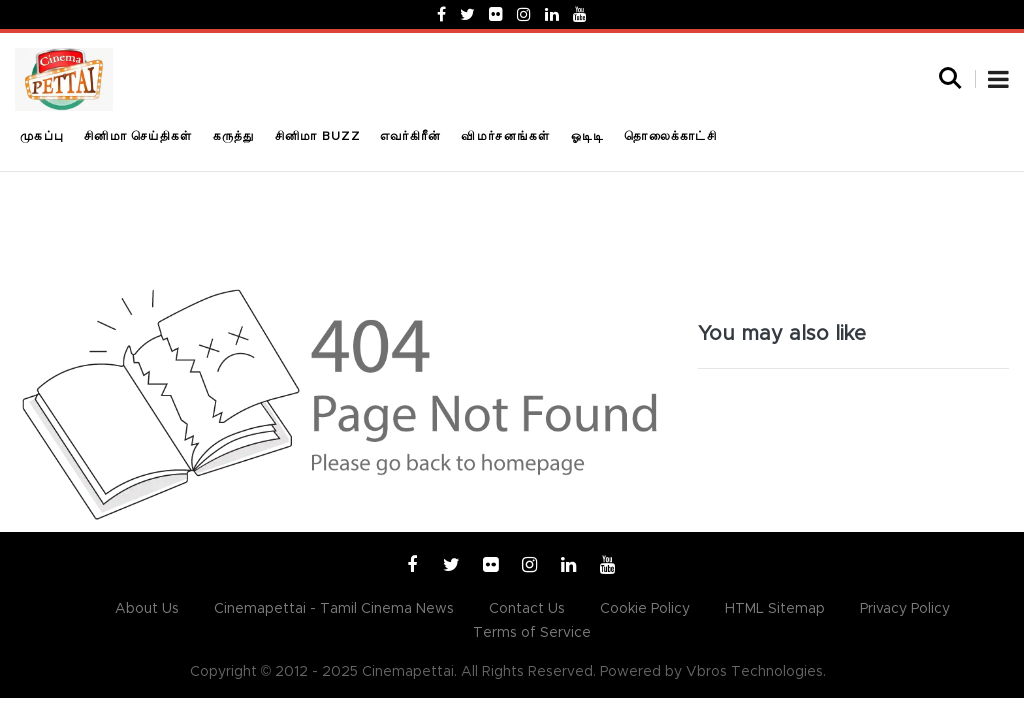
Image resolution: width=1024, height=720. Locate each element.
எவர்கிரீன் (411, 136)
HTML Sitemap (775, 609)
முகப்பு (42, 136)
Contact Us (527, 609)
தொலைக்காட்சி (670, 136)
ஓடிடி (588, 136)
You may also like (782, 334)
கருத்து (234, 136)
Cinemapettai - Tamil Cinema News (334, 609)
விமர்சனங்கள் (505, 136)
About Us (147, 609)
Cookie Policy (645, 609)
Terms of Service (532, 633)
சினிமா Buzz (317, 136)
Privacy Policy (905, 609)
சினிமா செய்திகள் (138, 136)
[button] (998, 82)
